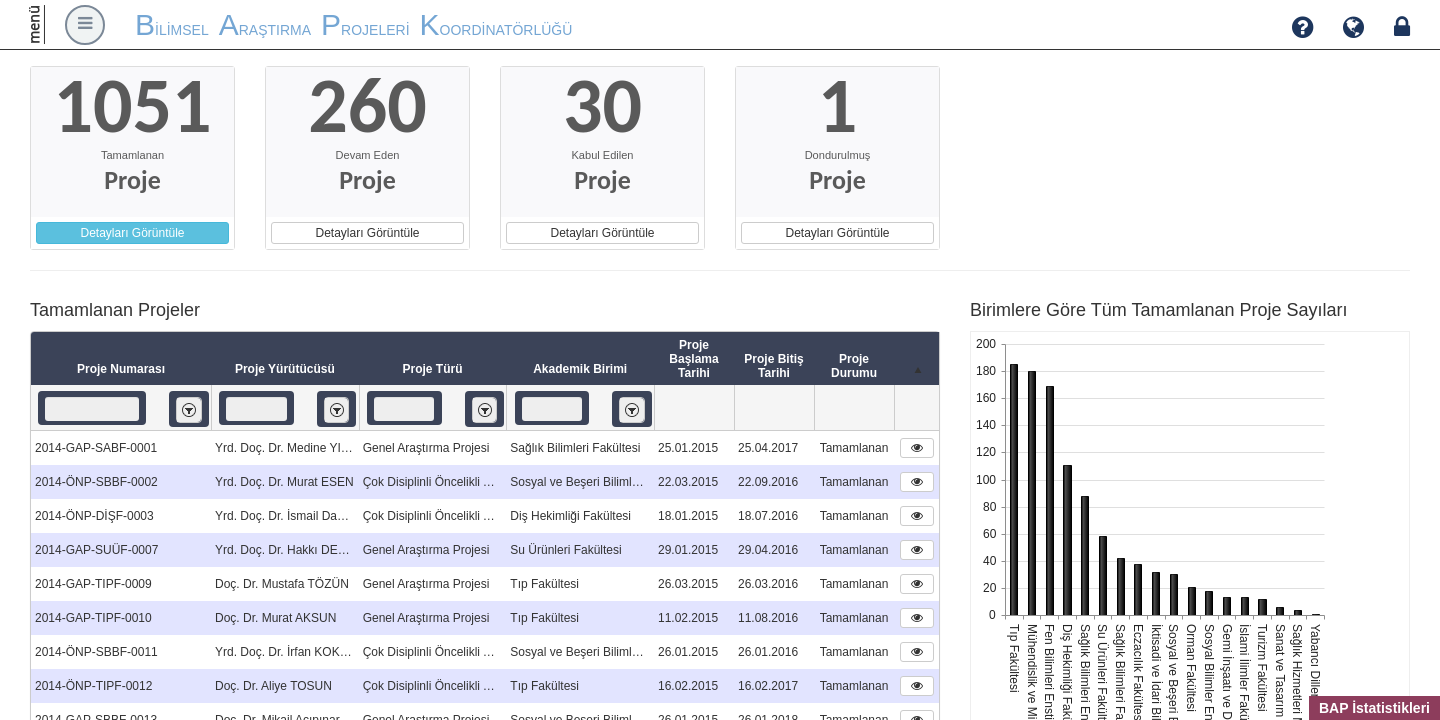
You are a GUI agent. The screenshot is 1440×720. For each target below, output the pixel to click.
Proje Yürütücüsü (285, 369)
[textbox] (92, 409)
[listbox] (189, 409)
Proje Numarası (121, 369)
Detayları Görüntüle (132, 233)
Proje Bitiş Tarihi (773, 366)
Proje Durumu (854, 366)
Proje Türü (432, 369)
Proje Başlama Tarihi (693, 359)
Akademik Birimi (580, 369)
